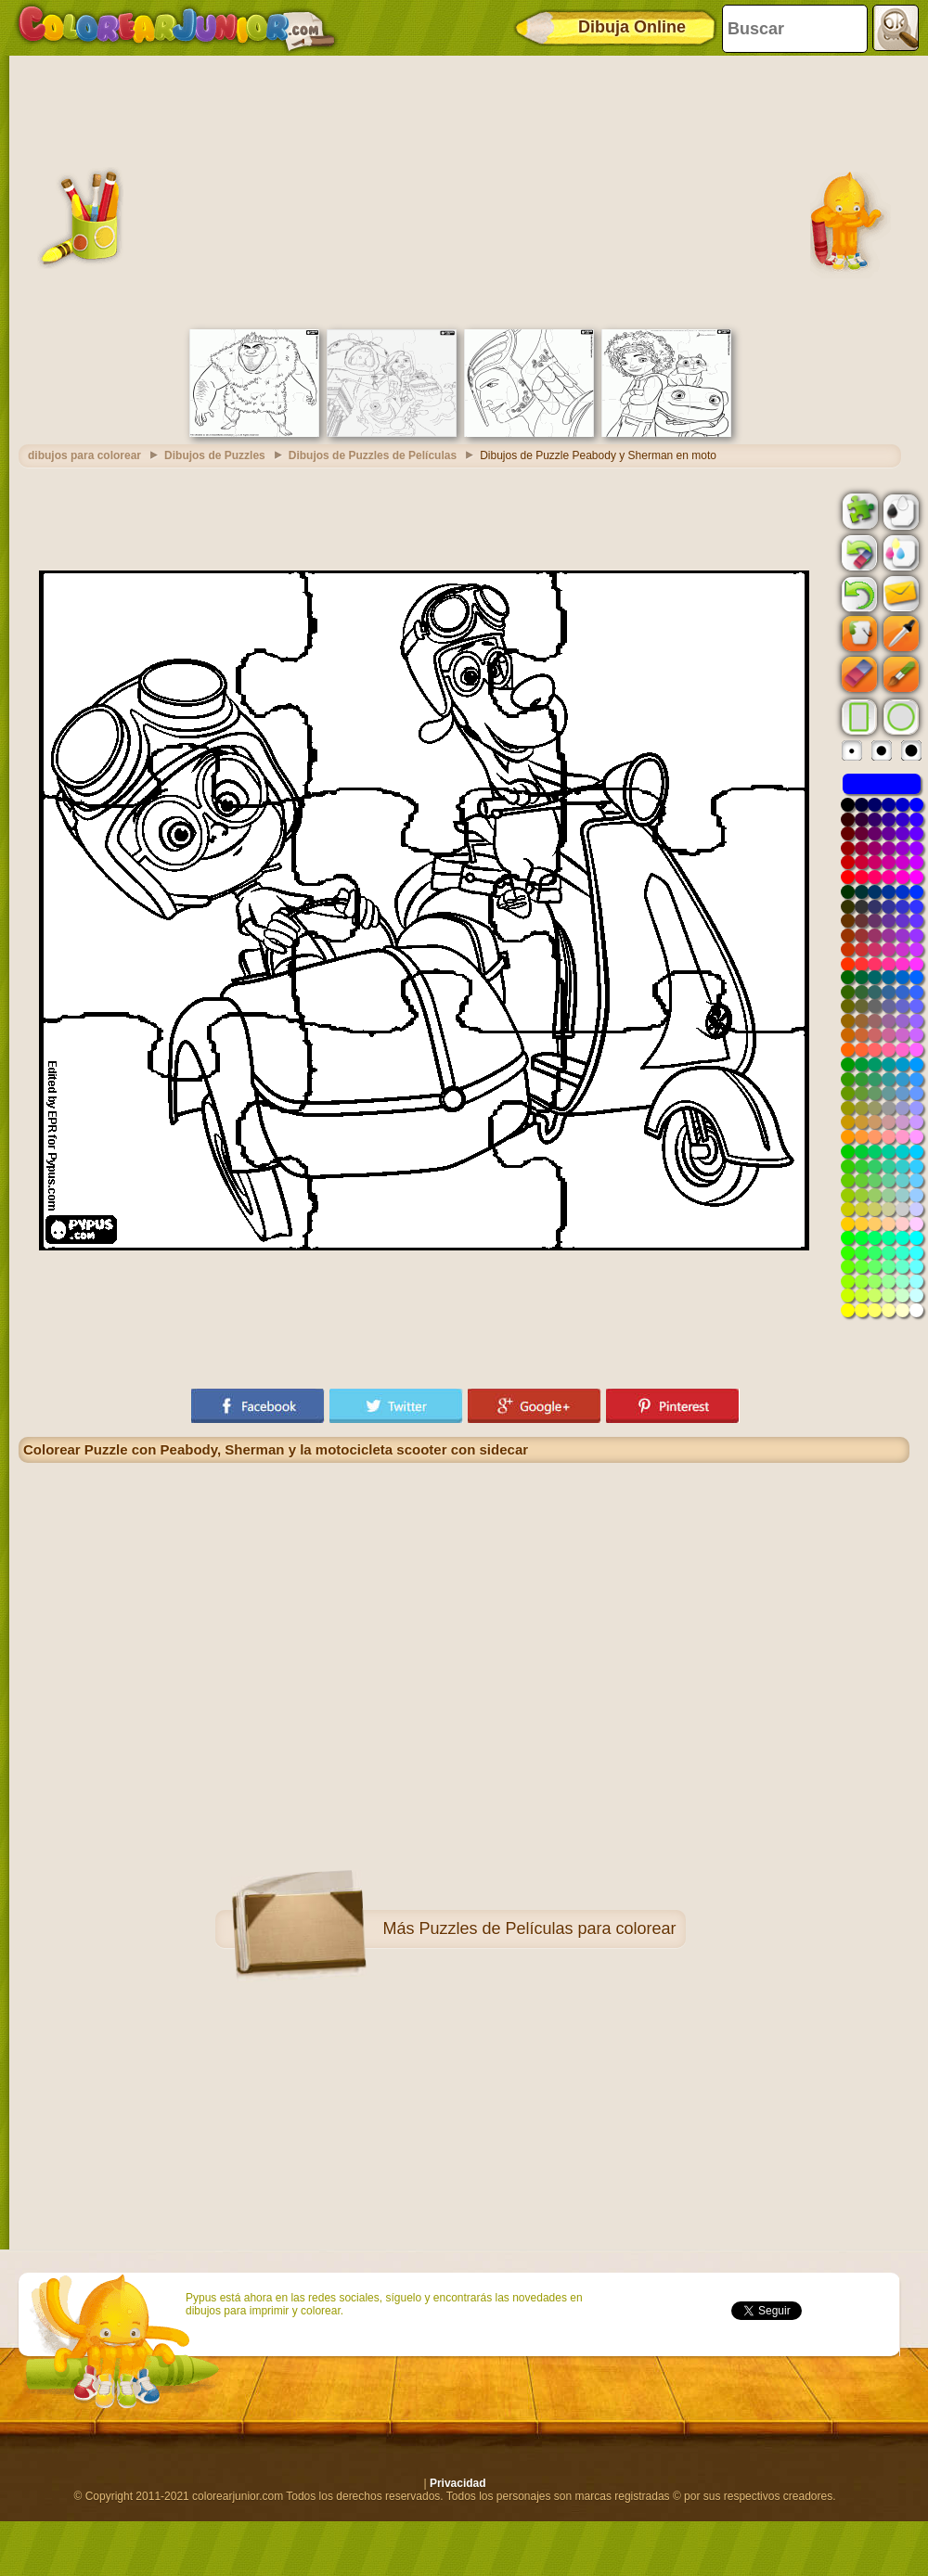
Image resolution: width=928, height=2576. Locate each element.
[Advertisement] (464, 190)
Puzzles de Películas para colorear (547, 1928)
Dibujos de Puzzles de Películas (373, 455)
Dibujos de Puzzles (214, 455)
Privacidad (458, 2483)
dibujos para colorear (84, 455)
